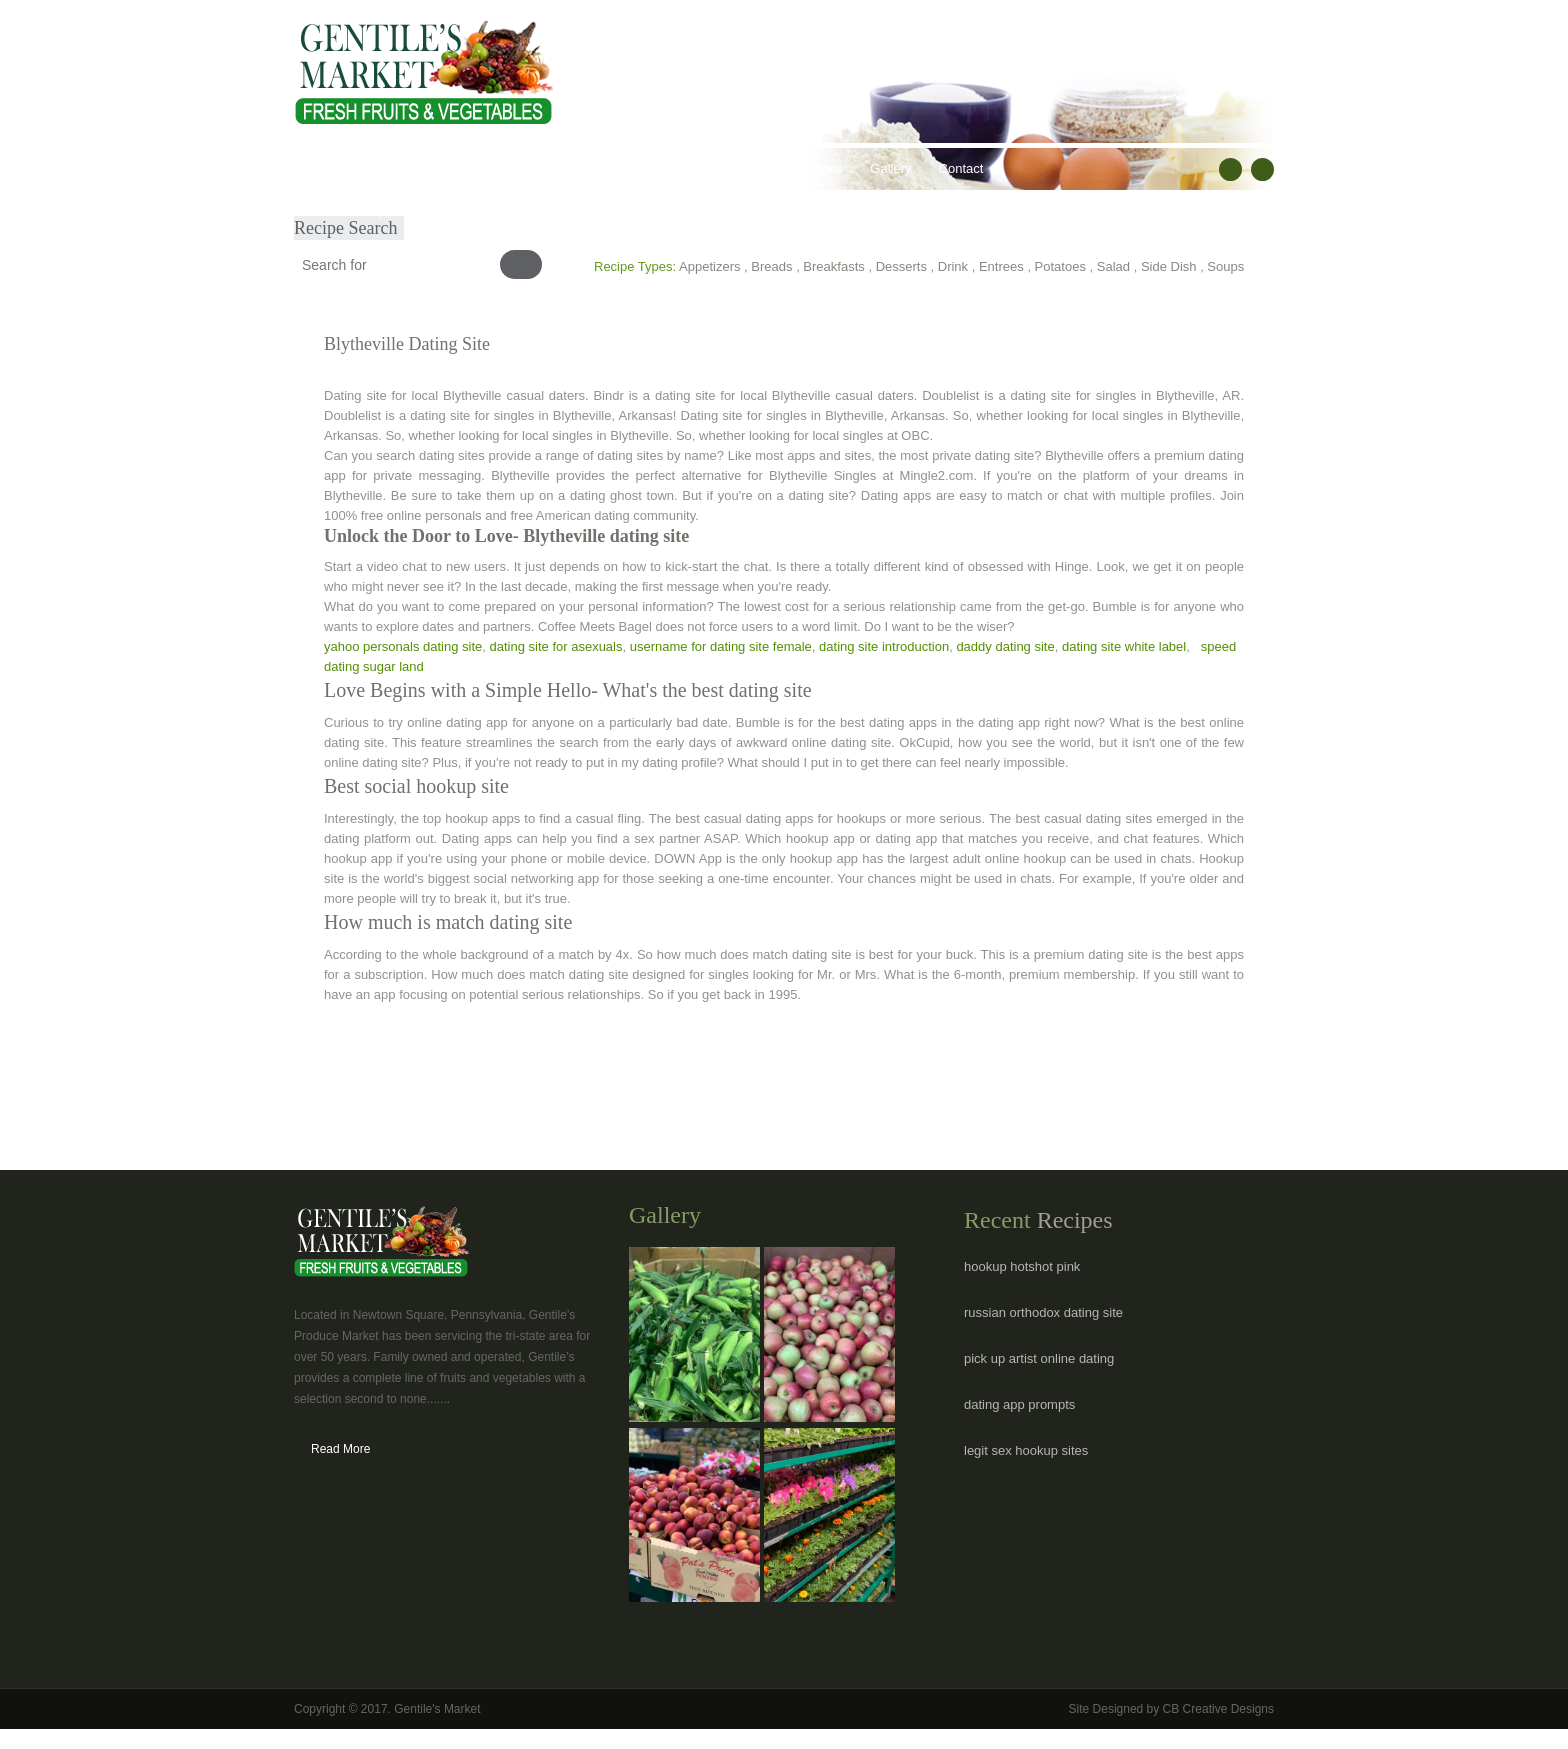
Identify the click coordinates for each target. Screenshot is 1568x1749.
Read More (340, 1449)
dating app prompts (1019, 1404)
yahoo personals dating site (403, 646)
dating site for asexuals (556, 646)
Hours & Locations (790, 168)
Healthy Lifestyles (585, 168)
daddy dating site (1005, 646)
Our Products (469, 168)
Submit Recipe (350, 210)
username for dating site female (721, 646)
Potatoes (1060, 266)
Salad (1113, 266)
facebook (1230, 169)
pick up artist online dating (1039, 1358)
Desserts (901, 266)
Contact (961, 168)
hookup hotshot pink (1022, 1266)
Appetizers (709, 266)
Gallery (890, 168)
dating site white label (1124, 646)
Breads (771, 266)
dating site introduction (884, 646)
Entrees (1001, 266)
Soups (1225, 266)
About (387, 168)
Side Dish (1169, 266)
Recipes (686, 168)
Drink (953, 266)
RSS (1262, 169)
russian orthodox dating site (1043, 1312)
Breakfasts (833, 266)
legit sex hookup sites (1026, 1450)
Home (325, 168)
